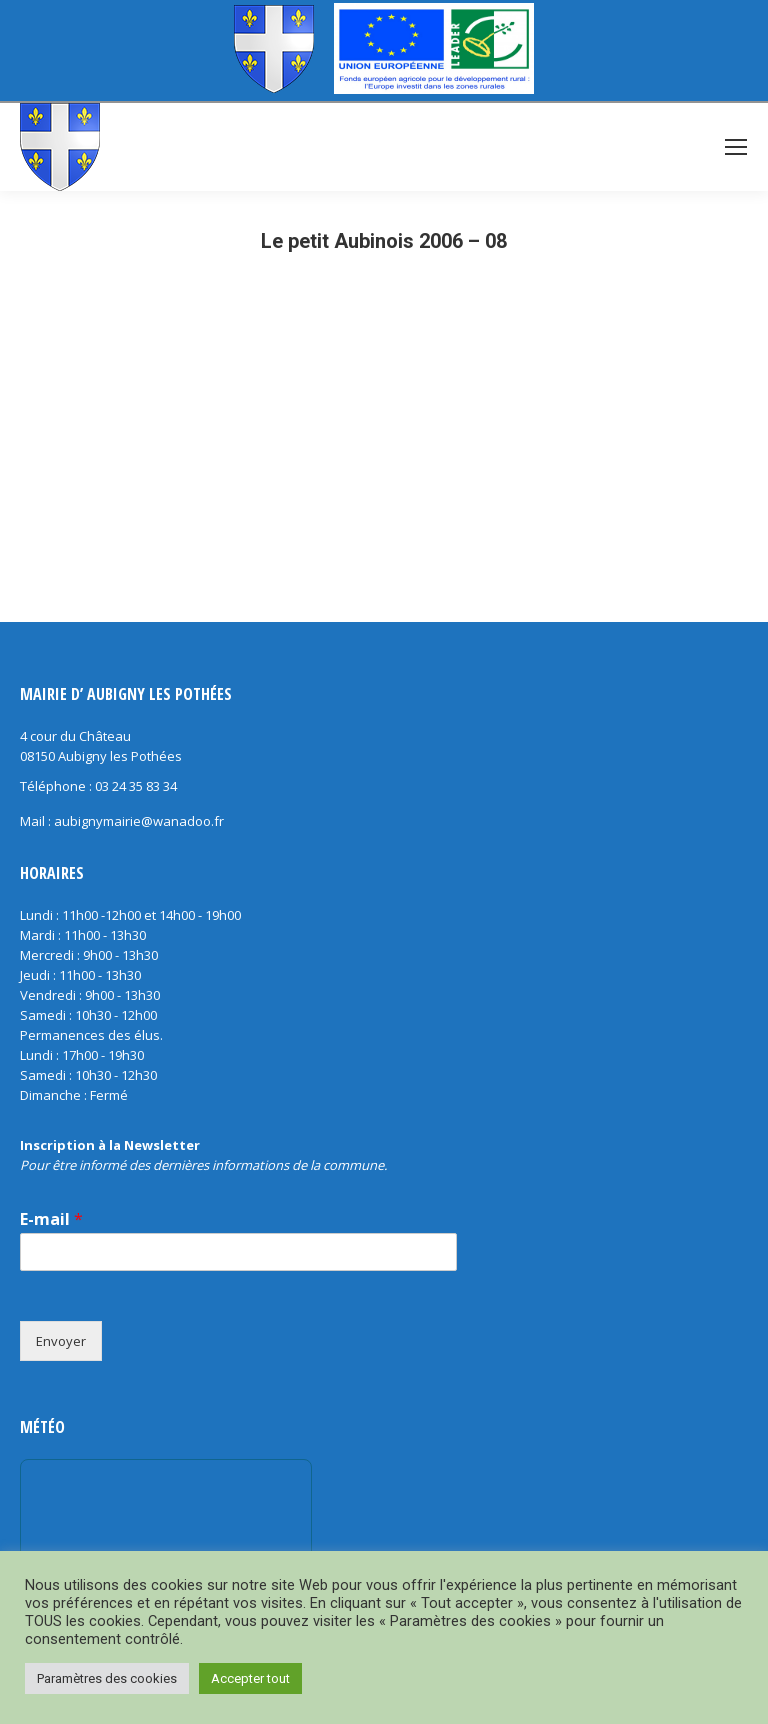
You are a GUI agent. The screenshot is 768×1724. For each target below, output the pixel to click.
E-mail (51, 1219)
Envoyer (61, 1341)
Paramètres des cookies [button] (107, 1678)
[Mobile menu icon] (736, 147)
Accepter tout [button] (250, 1678)
